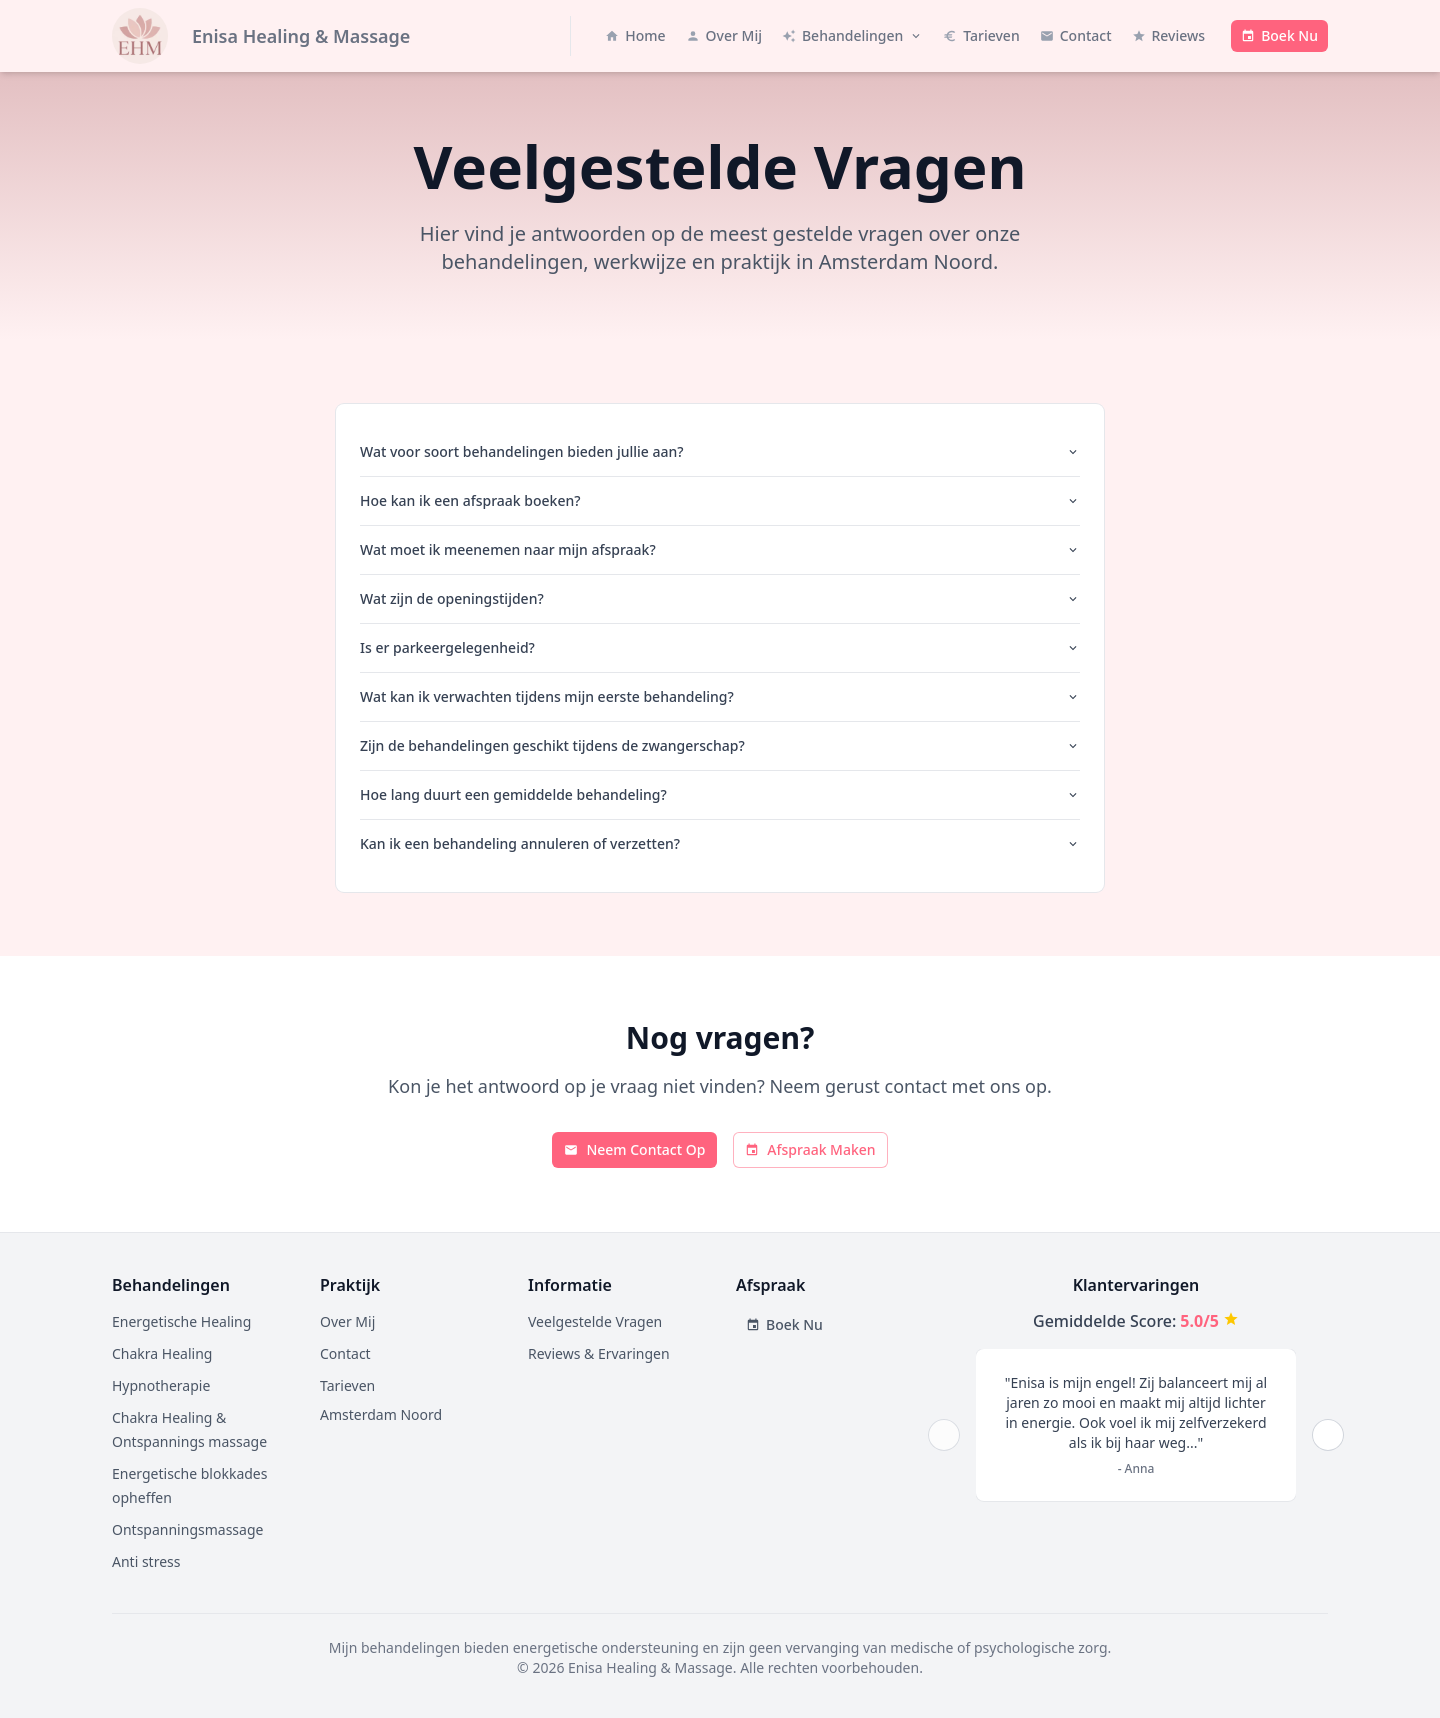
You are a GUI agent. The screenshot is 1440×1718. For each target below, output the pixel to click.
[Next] (1328, 1435)
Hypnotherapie (161, 1385)
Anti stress (146, 1561)
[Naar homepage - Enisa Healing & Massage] (261, 36)
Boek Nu (784, 1324)
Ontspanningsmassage (187, 1529)
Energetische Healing (181, 1321)
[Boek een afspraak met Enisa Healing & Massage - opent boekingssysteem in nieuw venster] (1279, 36)
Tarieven (347, 1385)
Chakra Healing (162, 1353)
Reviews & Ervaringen (599, 1353)
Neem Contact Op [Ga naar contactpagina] (634, 1149)
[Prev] (944, 1435)
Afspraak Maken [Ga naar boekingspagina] (810, 1149)
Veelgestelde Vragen (595, 1321)
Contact (345, 1353)
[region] (1136, 1435)
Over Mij (347, 1321)
